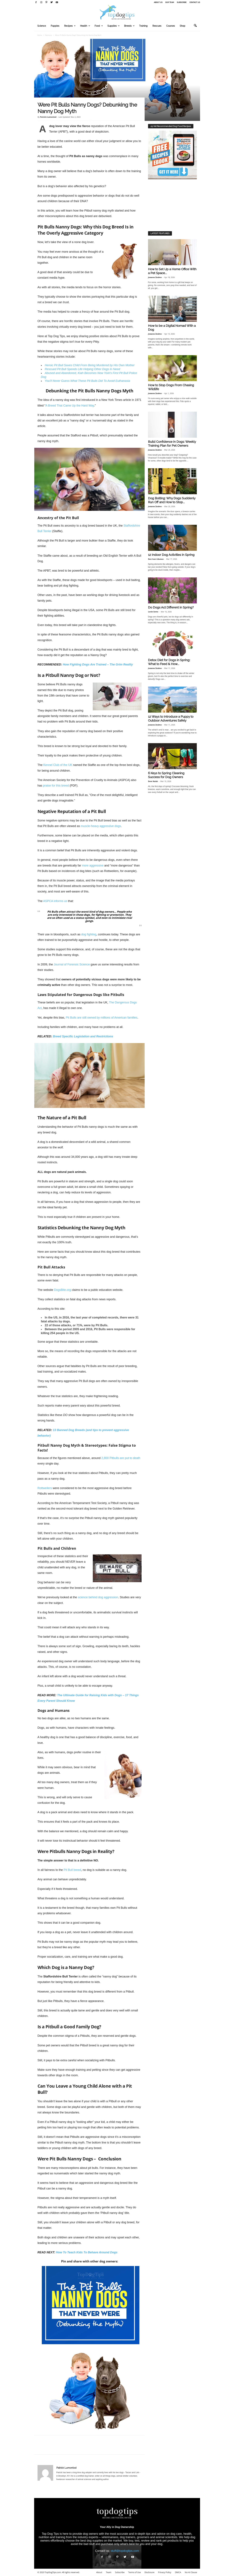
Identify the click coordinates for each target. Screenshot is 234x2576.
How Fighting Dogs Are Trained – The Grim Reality (98, 664)
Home (39, 35)
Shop (182, 26)
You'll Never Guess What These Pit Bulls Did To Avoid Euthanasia (87, 380)
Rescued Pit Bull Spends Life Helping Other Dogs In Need (82, 369)
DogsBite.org (62, 1289)
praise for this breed (56, 785)
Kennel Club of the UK (57, 765)
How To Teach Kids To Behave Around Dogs (86, 2252)
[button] (195, 25)
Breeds (129, 26)
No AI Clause (191, 2572)
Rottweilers (45, 1488)
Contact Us (194, 2)
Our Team (169, 2)
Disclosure (149, 2572)
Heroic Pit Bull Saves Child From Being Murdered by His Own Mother (90, 365)
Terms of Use (134, 2572)
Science (41, 26)
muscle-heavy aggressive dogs (101, 826)
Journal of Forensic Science (72, 964)
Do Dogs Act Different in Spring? (171, 607)
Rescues (156, 26)
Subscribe (182, 2)
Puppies (55, 26)
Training (143, 26)
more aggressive (93, 865)
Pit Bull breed (72, 1870)
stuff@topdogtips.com (125, 2550)
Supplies (113, 26)
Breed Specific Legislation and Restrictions (83, 1036)
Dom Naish (153, 781)
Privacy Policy (164, 2572)
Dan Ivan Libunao (156, 559)
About (99, 2572)
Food (99, 26)
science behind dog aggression (98, 1597)
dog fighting (88, 934)
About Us (158, 2)
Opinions (48, 35)
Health (85, 26)
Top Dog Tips (50, 2533)
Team (108, 2572)
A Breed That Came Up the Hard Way (70, 405)
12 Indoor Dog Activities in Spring (171, 554)
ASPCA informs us (55, 901)
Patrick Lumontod (48, 117)
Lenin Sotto (153, 611)
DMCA (178, 2572)
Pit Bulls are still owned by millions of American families (101, 1017)
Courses (170, 26)
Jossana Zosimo (155, 277)
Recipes (70, 26)
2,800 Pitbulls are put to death (120, 1458)
